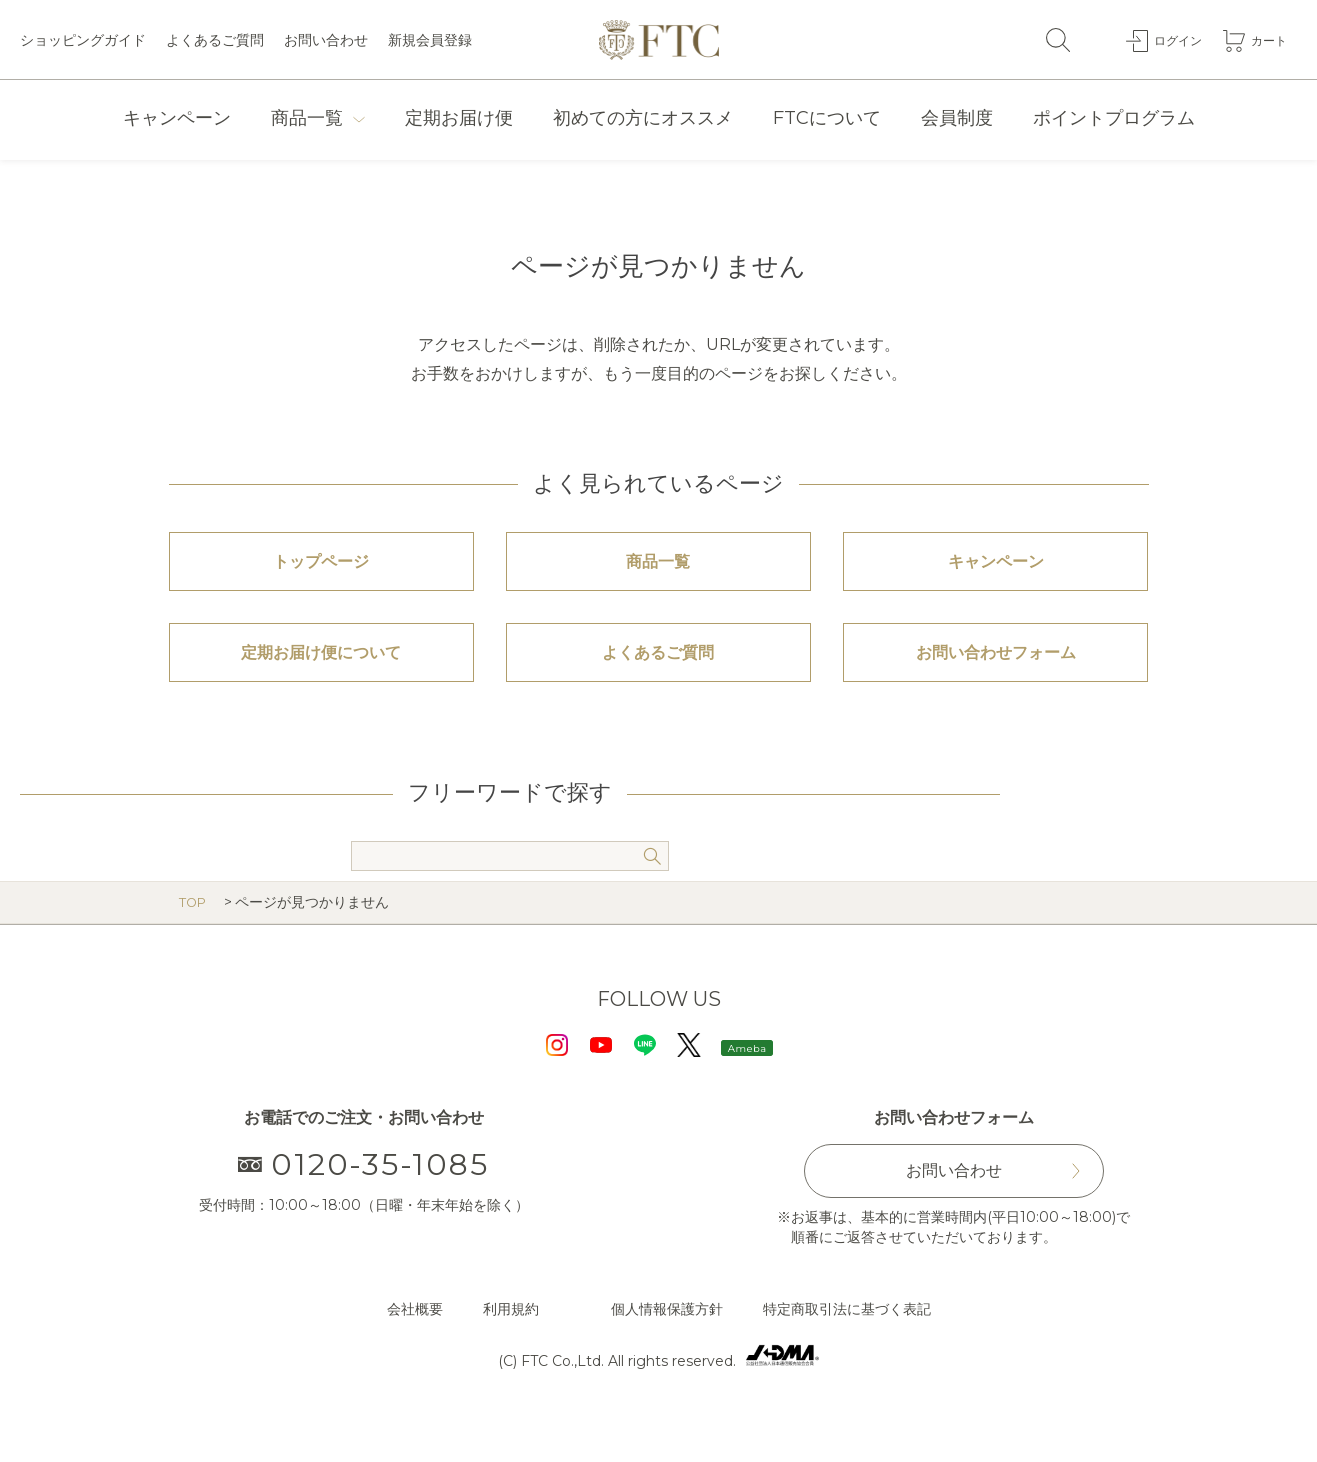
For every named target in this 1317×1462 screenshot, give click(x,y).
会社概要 (415, 1351)
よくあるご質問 (215, 40)
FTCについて (827, 118)
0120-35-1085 (363, 1205)
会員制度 (957, 118)
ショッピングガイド (83, 40)
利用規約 (511, 1351)
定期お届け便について (321, 684)
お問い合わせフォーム (996, 684)
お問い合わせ (326, 40)
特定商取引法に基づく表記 (847, 1351)
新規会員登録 (430, 40)
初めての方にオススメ (643, 118)
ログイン (1168, 39)
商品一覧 (307, 118)
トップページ (321, 572)
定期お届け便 (459, 118)
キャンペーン (177, 118)
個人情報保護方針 (667, 1351)
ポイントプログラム (1114, 118)
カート (1266, 39)
